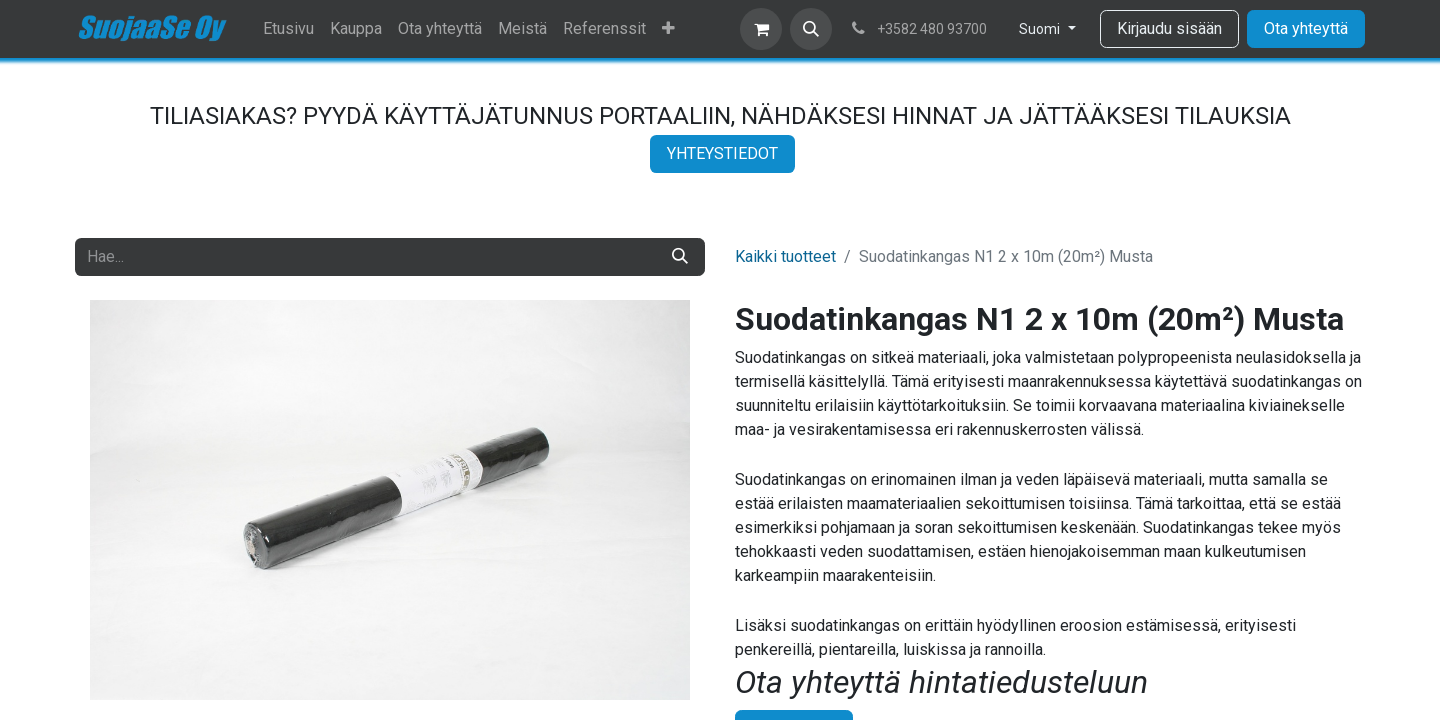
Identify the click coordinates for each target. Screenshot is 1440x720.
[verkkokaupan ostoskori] (761, 29)
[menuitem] (288, 29)
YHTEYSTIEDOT (722, 153)
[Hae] (680, 257)
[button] (811, 29)
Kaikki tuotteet (785, 256)
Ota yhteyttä (1306, 28)
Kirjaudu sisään (1169, 28)
